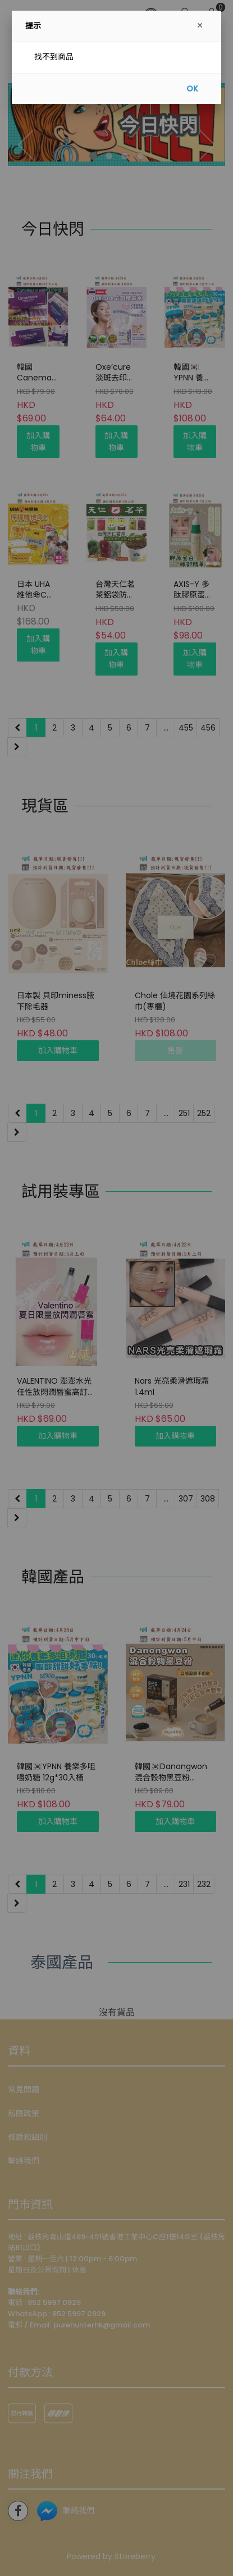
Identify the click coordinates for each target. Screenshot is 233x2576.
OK (192, 88)
